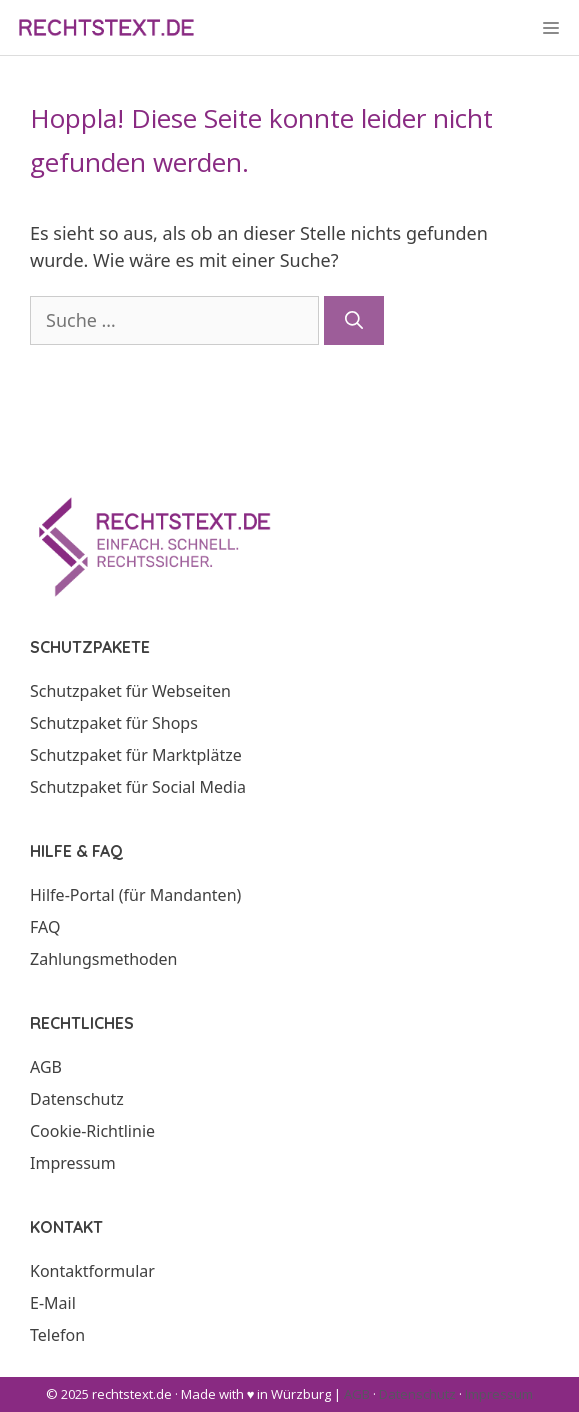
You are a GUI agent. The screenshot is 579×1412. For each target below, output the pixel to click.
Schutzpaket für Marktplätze (136, 755)
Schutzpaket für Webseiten (130, 691)
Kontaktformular (92, 1271)
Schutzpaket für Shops (114, 723)
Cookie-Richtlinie (92, 1131)
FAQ (45, 927)
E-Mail (53, 1303)
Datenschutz (77, 1099)
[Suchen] (354, 320)
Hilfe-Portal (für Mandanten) (135, 895)
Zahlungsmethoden (104, 959)
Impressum (73, 1163)
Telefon (57, 1335)
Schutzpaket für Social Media (138, 787)
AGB (46, 1067)
